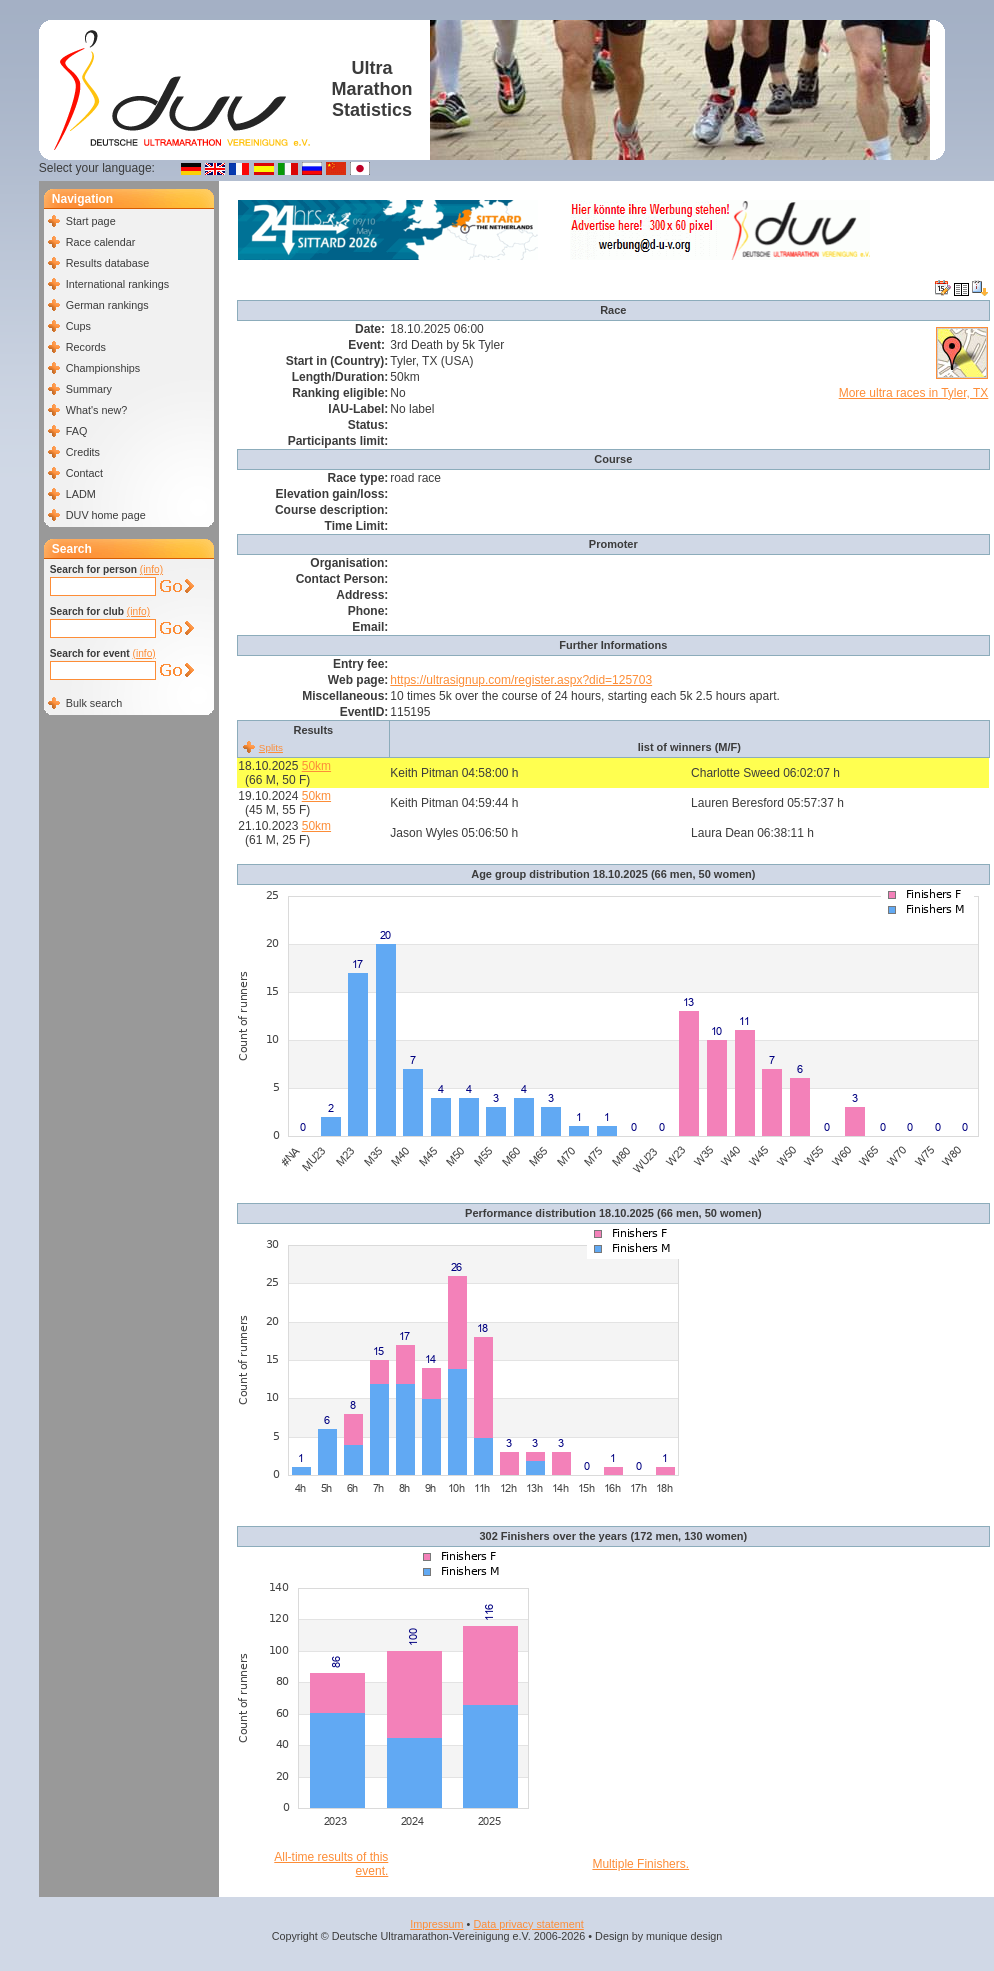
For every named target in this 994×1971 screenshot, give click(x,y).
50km (316, 766)
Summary (89, 389)
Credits (83, 452)
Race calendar (101, 242)
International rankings (117, 284)
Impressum (436, 1924)
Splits (271, 747)
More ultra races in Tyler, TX (914, 393)
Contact (84, 473)
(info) (151, 569)
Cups (78, 326)
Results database (107, 263)
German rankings (107, 305)
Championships (103, 368)
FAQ (77, 431)
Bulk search (94, 703)
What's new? (96, 410)
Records (86, 347)
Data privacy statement (528, 1924)
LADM (81, 494)
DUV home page (106, 515)
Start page (91, 221)
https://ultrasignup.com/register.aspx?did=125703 (521, 680)
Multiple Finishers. (640, 1864)
